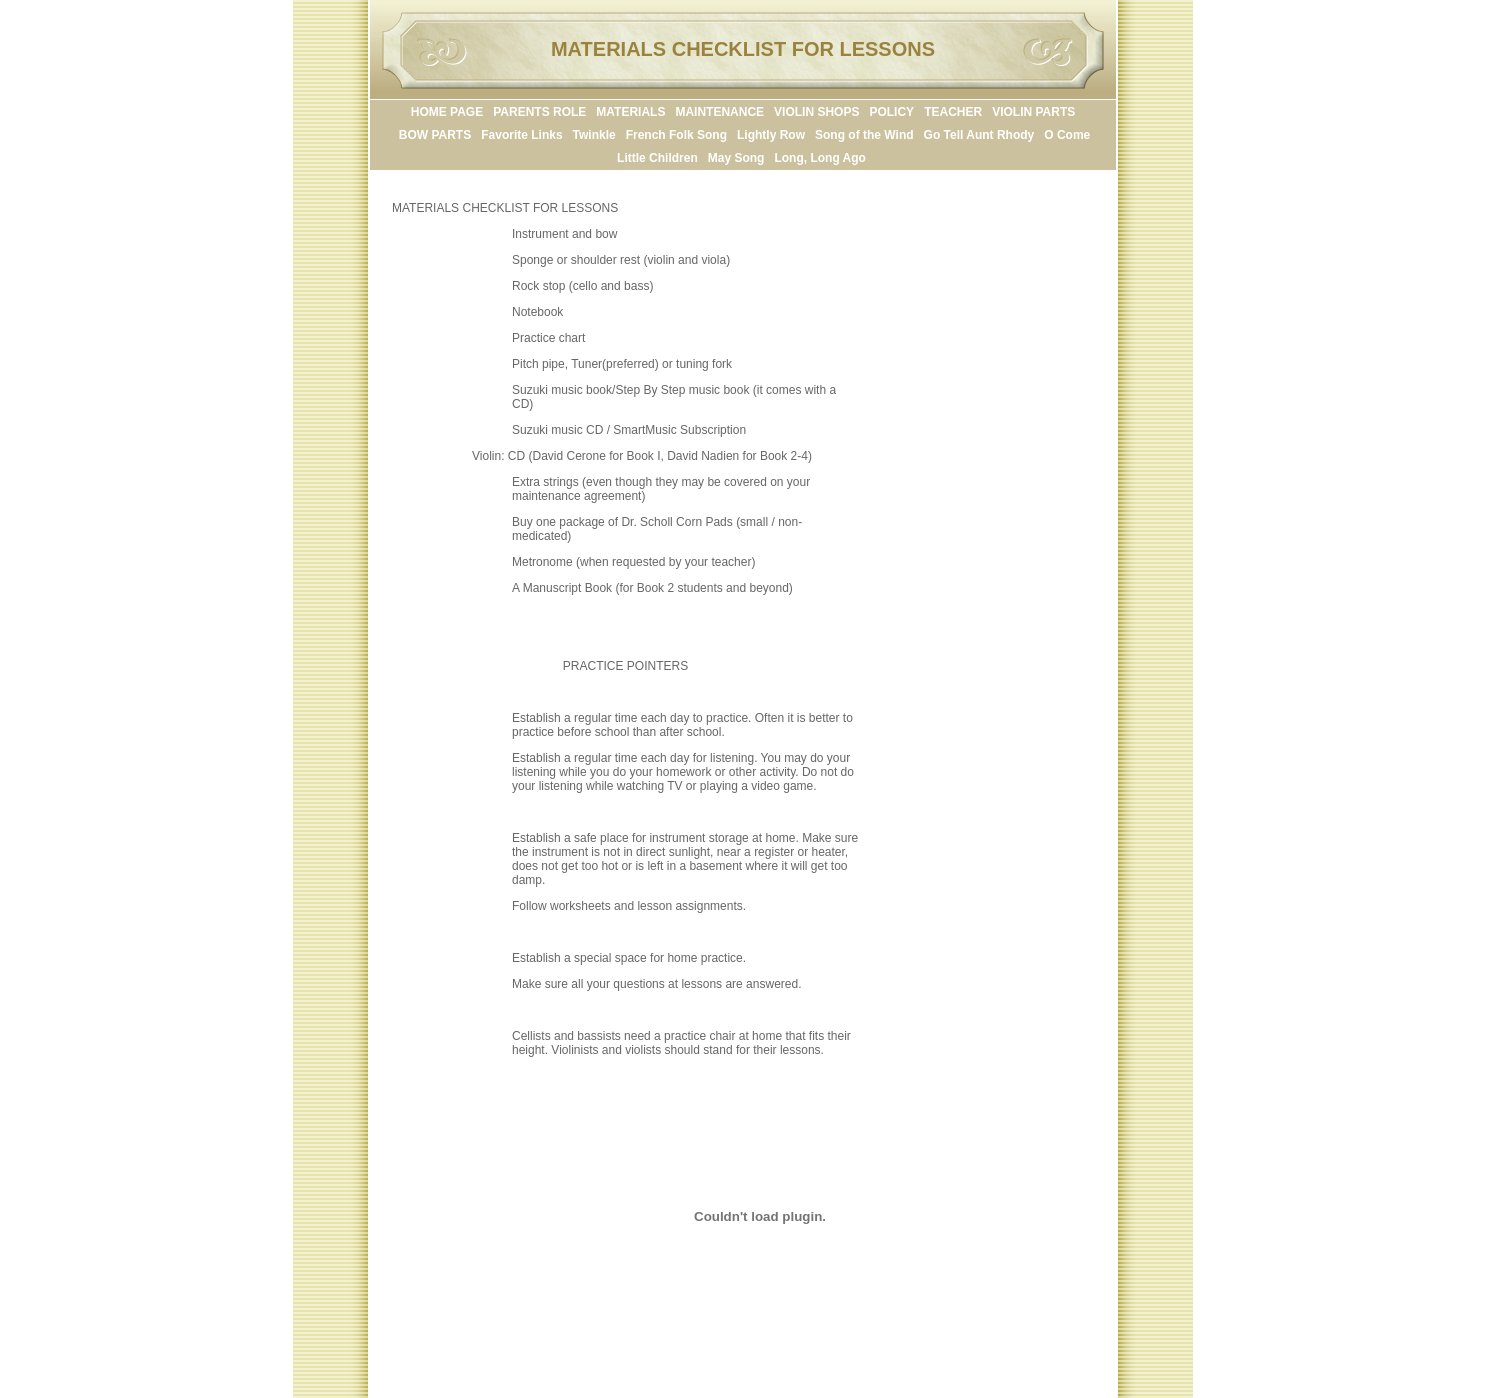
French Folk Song (676, 135)
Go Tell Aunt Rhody (979, 135)
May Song (736, 158)
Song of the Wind (864, 135)
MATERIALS (630, 112)
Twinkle (594, 135)
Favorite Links (521, 135)
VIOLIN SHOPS (816, 112)
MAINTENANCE (719, 112)
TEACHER (953, 112)
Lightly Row (771, 135)
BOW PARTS (435, 135)
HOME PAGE (447, 112)
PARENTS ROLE (539, 112)
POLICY (891, 112)
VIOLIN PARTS (1033, 112)
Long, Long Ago (820, 158)
